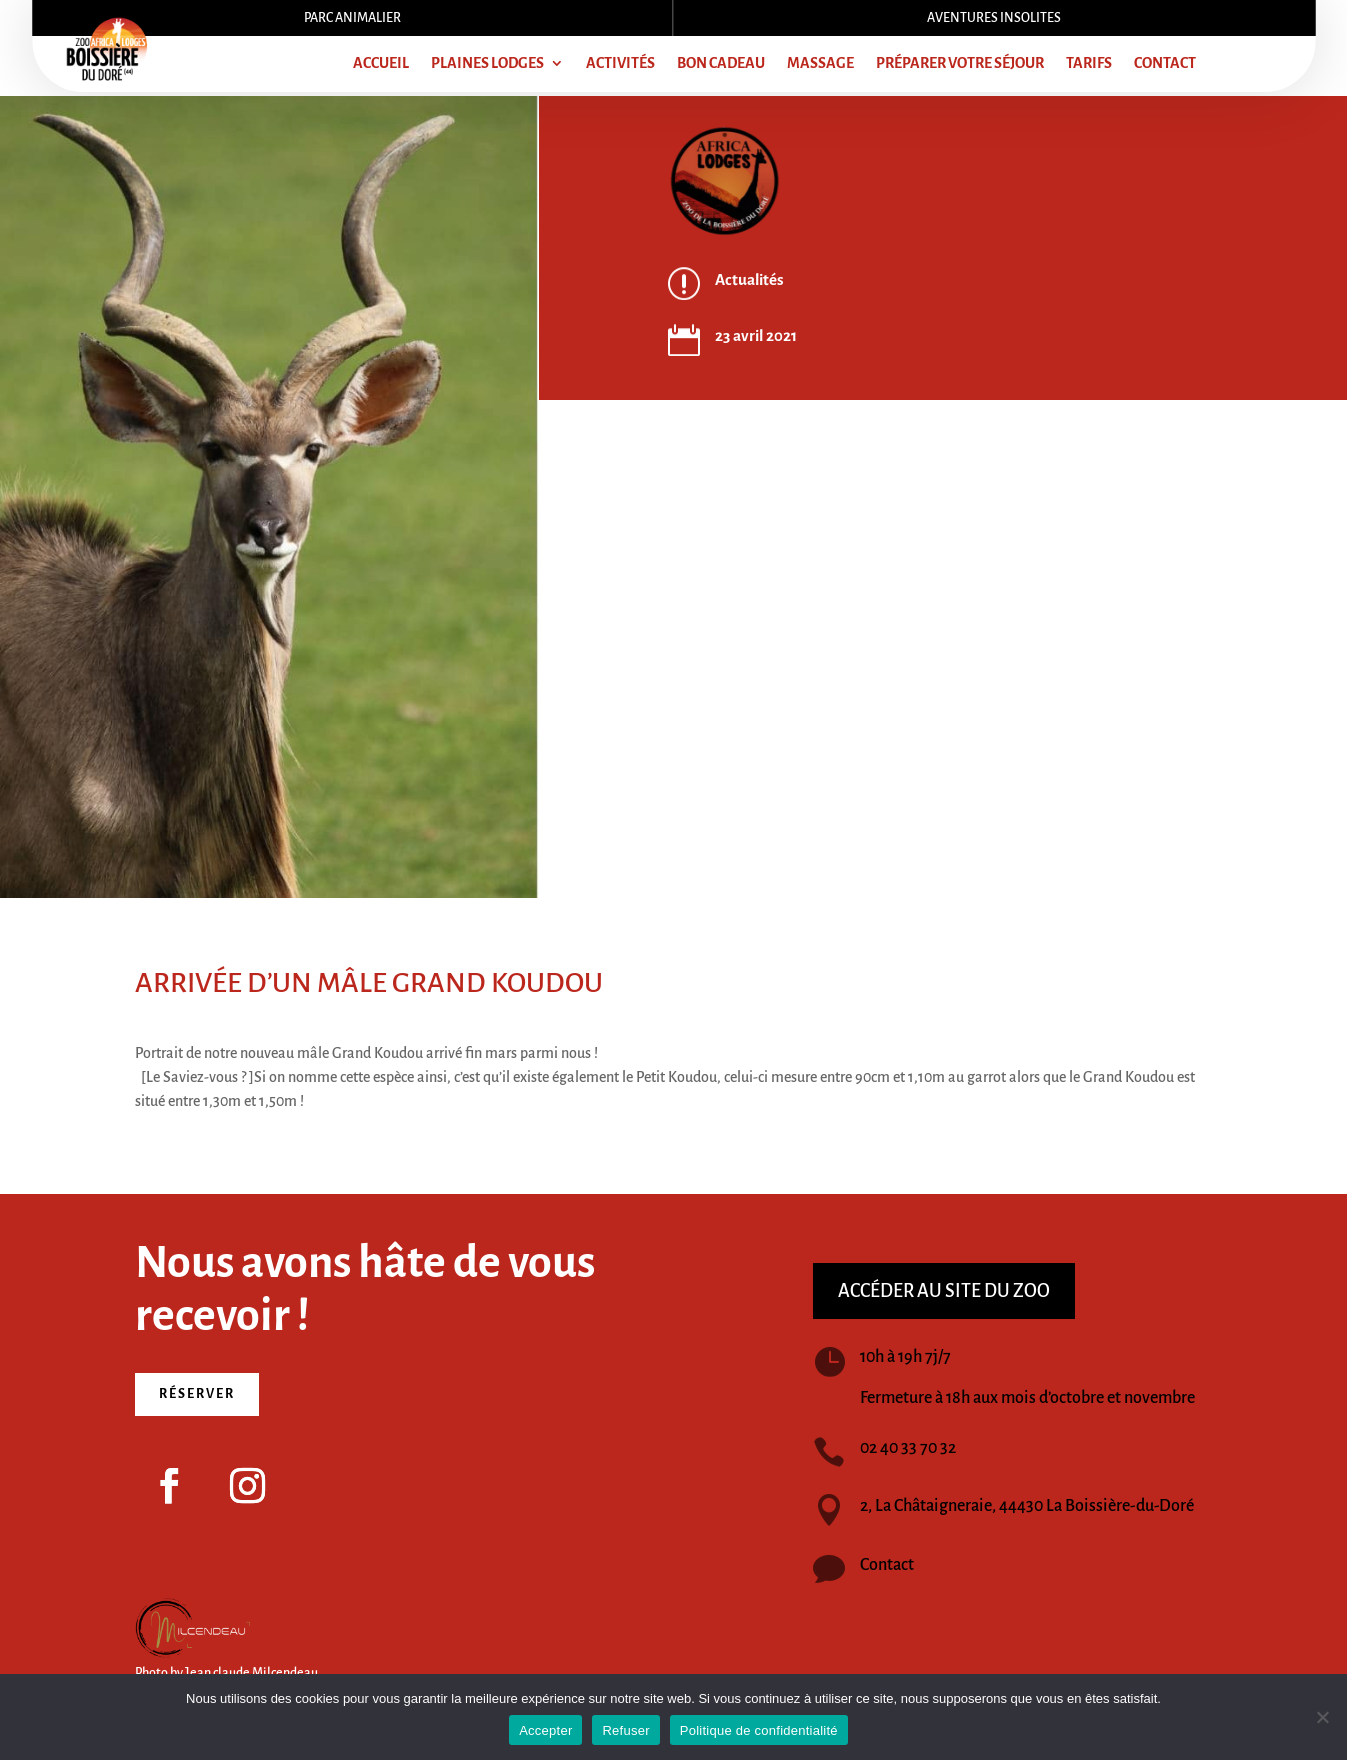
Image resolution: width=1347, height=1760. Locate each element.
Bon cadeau (721, 63)
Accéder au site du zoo (944, 1291)
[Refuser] (1322, 1717)
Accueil (381, 63)
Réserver (197, 1394)
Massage (820, 63)
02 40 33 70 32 (908, 1448)
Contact (1165, 63)
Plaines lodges (487, 63)
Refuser (625, 1730)
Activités (620, 63)
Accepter (545, 1730)
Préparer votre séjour (960, 63)
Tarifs (1089, 63)
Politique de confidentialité (759, 1730)
